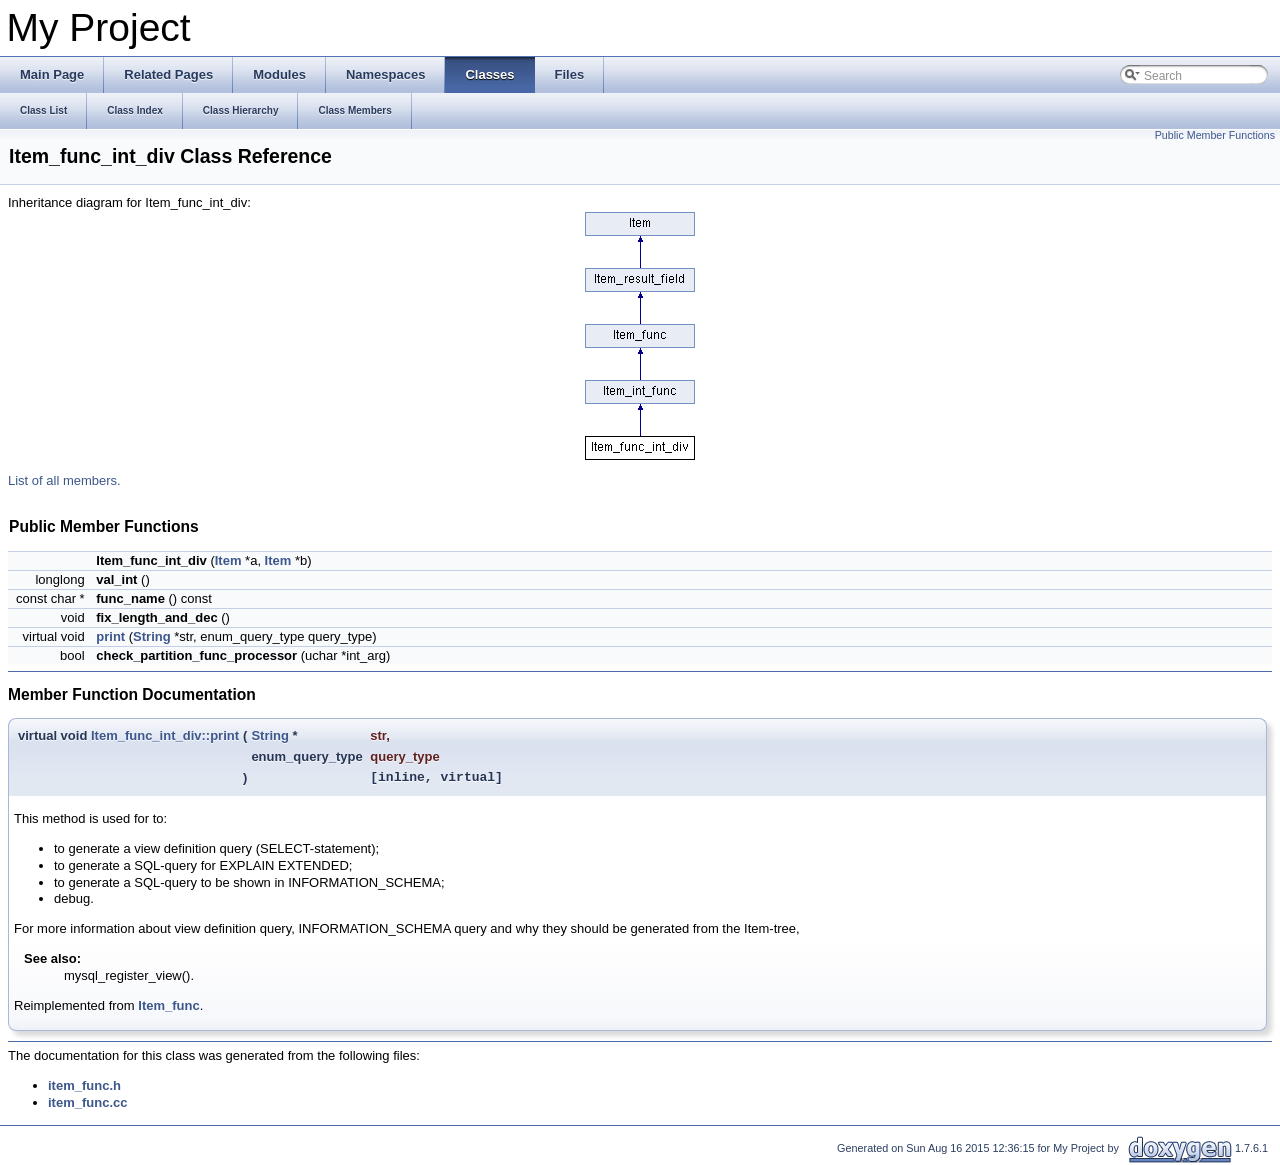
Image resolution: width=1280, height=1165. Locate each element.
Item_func (168, 1005)
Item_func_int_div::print (165, 735)
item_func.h (84, 1085)
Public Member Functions (1215, 135)
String (152, 636)
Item (228, 560)
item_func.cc (87, 1102)
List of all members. (64, 480)
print (110, 636)
